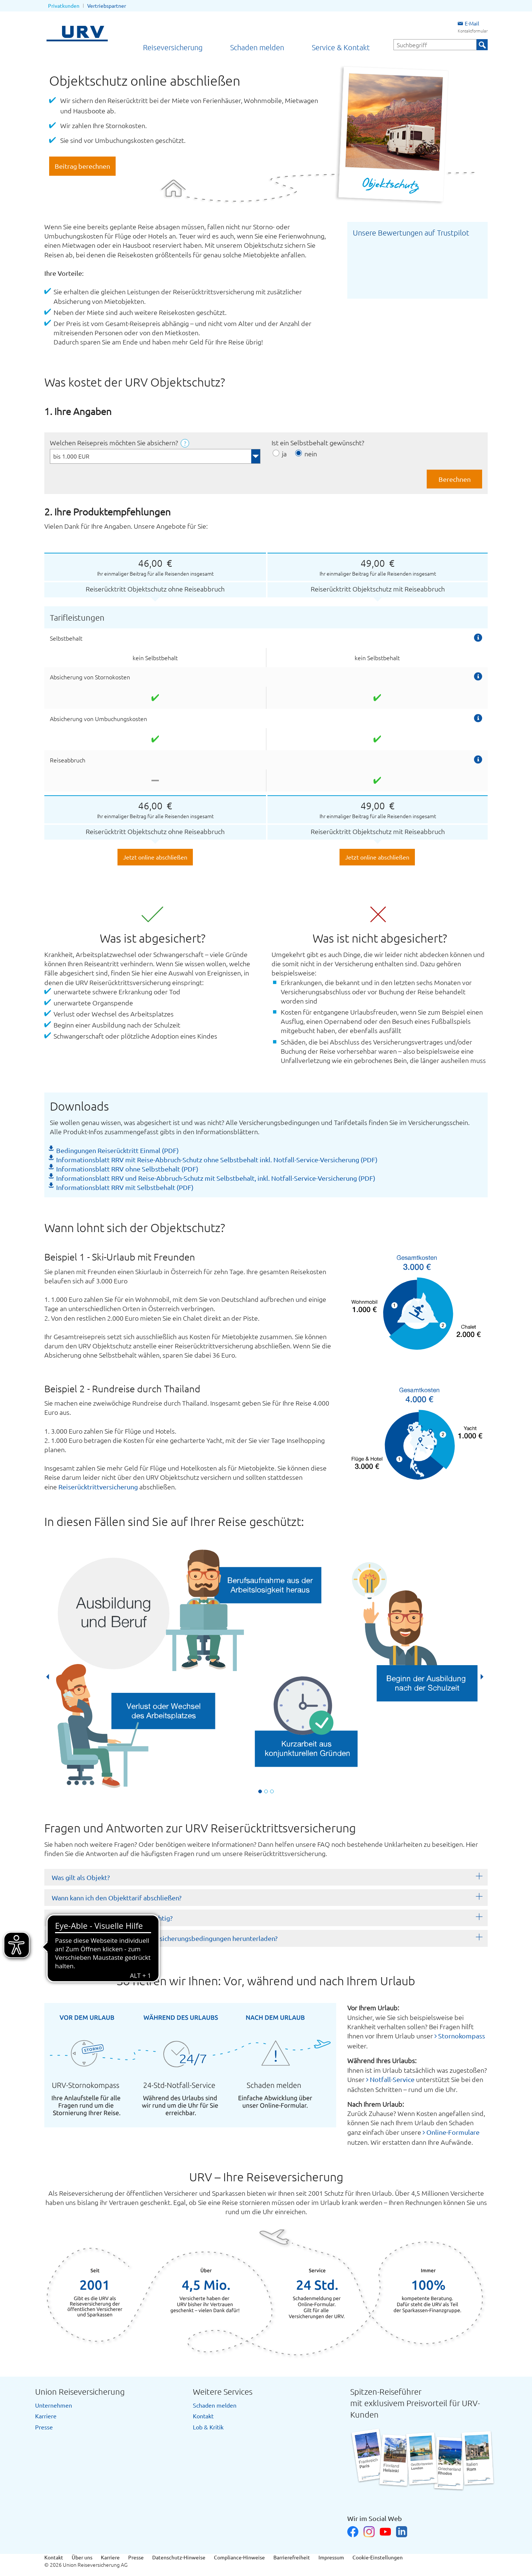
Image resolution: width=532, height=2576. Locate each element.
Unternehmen (53, 2405)
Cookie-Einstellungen (377, 2557)
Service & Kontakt (341, 47)
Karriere (46, 2415)
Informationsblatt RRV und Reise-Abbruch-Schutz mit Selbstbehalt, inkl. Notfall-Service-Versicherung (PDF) (215, 1178)
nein (310, 453)
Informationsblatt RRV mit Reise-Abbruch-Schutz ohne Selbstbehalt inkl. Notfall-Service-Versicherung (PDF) (217, 1159)
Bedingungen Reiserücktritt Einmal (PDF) (117, 1150)
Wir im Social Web (374, 2518)
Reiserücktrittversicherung (98, 1487)
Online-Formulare (453, 2132)
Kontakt (203, 2415)
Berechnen (455, 479)
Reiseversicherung (172, 47)
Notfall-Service (392, 2079)
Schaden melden (257, 47)
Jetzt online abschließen (155, 857)
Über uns (82, 2557)
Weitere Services (222, 2391)
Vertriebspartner (106, 6)
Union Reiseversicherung (80, 2391)
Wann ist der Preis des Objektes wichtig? (112, 1918)
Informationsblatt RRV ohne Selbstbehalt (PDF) (127, 1169)
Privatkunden (63, 6)
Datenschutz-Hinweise (178, 2557)
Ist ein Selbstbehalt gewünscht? (318, 442)
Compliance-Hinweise (239, 2557)
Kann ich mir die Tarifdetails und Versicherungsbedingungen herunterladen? (164, 1938)
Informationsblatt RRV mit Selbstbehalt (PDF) (125, 1187)
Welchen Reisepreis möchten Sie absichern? (115, 442)
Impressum (331, 2557)
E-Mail (468, 23)
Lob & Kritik (208, 2427)
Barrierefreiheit (291, 2557)
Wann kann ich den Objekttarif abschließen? (116, 1897)
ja (284, 453)
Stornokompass (461, 2036)
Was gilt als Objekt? (81, 1877)
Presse (44, 2427)
